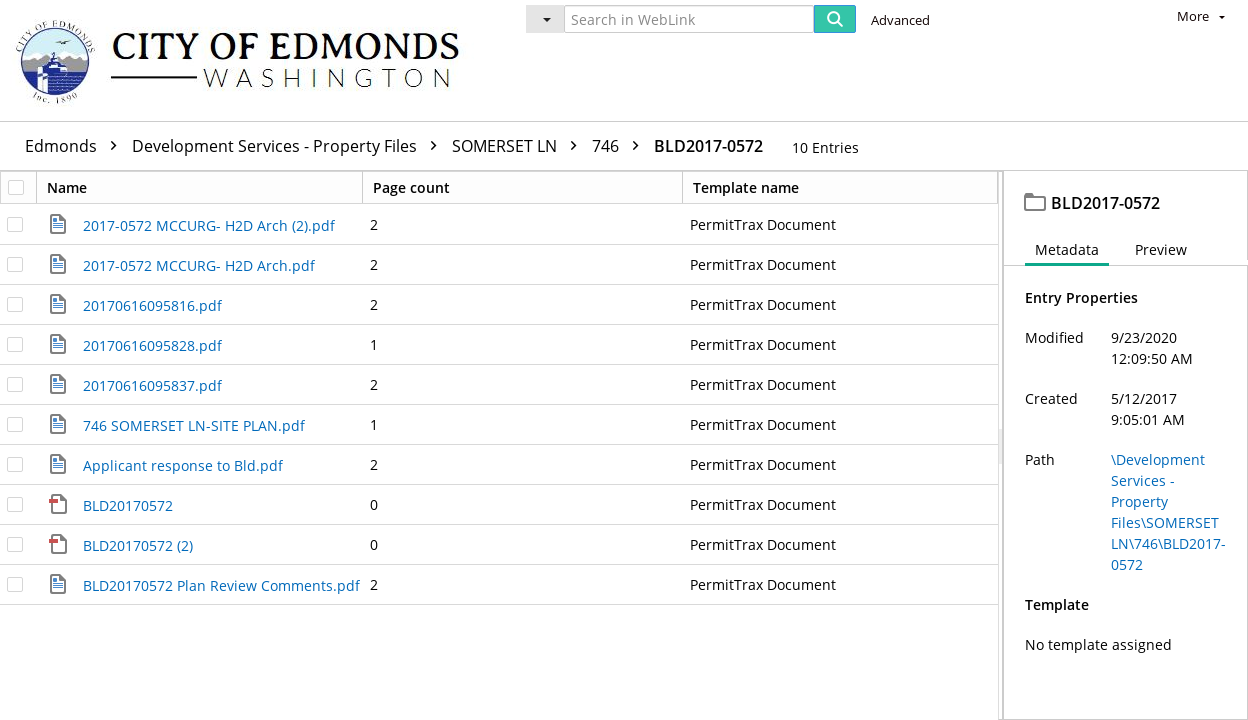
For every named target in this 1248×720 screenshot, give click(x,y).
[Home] (247, 60)
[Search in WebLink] (689, 19)
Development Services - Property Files (289, 146)
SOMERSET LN (519, 146)
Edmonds (76, 146)
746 (620, 146)
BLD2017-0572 (708, 146)
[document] (1126, 445)
